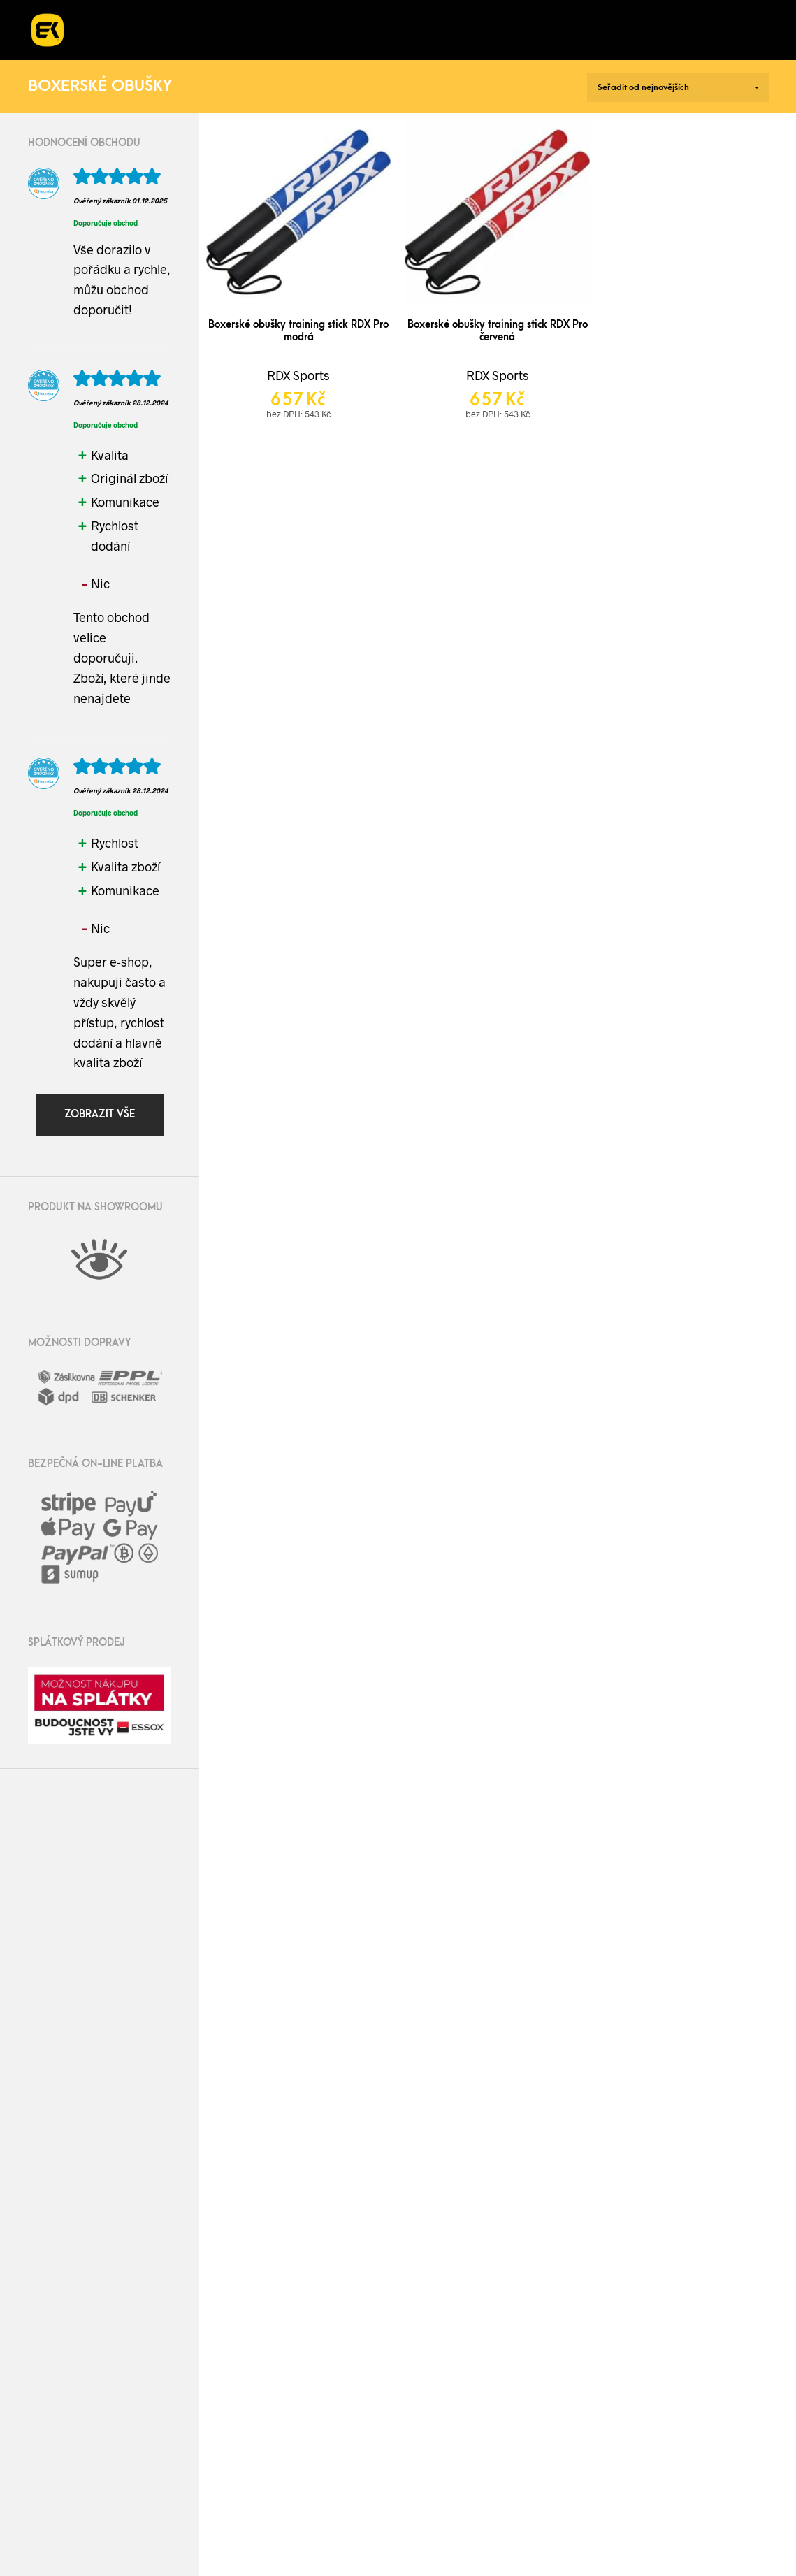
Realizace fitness (257, 14)
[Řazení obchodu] (678, 87)
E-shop (131, 14)
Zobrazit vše (99, 1114)
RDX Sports (298, 375)
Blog (618, 14)
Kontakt (134, 44)
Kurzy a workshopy (421, 14)
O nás (549, 14)
